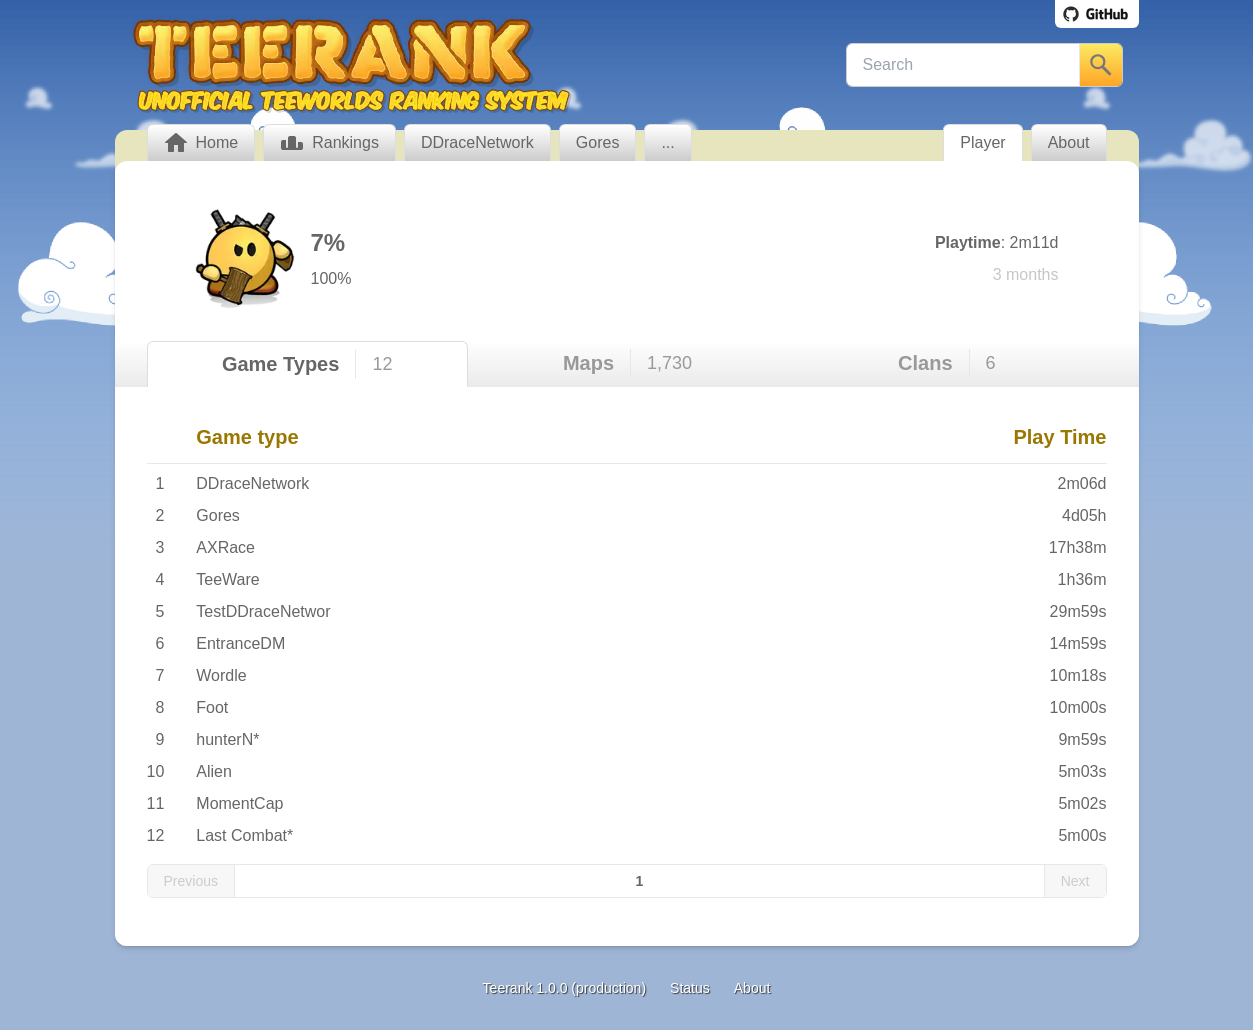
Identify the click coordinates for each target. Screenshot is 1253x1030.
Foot (212, 707)
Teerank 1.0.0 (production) (564, 988)
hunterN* (227, 739)
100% (331, 278)
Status (690, 988)
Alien (214, 771)
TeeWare (227, 579)
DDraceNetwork (252, 483)
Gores (218, 515)
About (752, 988)
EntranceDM (240, 643)
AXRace (225, 547)
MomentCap (239, 803)
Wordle (221, 675)
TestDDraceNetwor (263, 611)
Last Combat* (244, 835)
